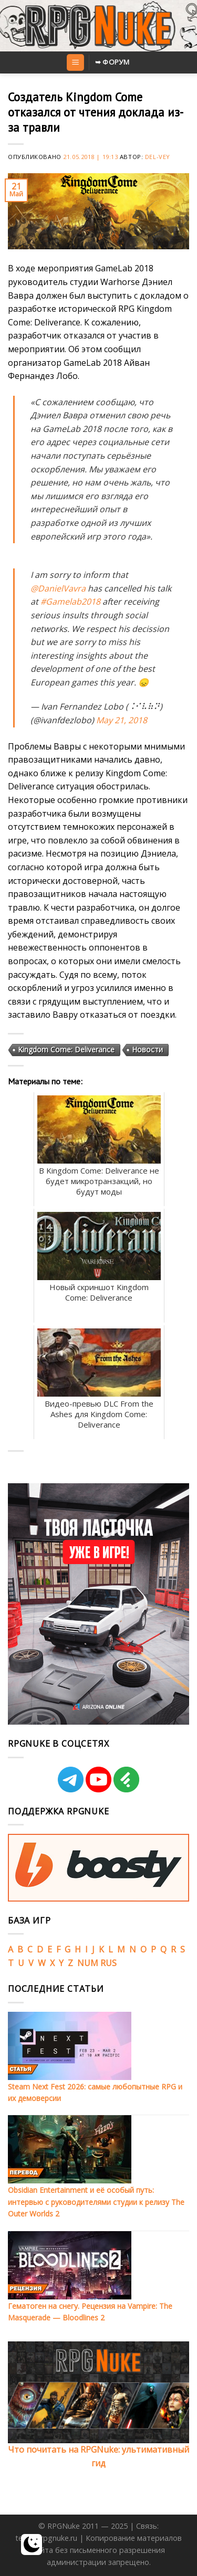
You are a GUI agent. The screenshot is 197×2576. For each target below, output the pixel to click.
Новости (147, 1049)
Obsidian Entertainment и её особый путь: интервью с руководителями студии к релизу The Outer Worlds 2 (96, 2202)
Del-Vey (157, 157)
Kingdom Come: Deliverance (66, 1049)
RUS (108, 1963)
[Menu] (75, 62)
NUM (87, 1963)
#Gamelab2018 (70, 601)
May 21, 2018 (121, 720)
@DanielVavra (58, 588)
